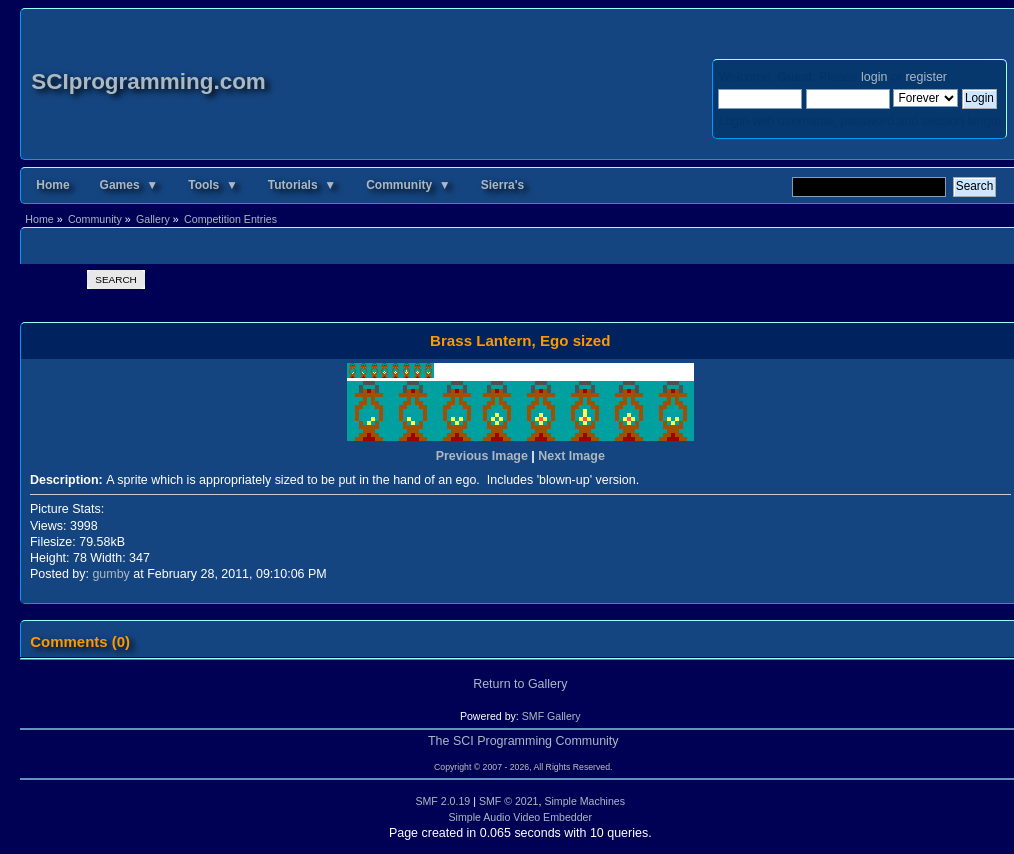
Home (52, 185)
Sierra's (503, 185)
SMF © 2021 (509, 801)
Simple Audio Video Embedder (521, 817)
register (925, 77)
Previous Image (482, 456)
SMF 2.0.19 (442, 801)
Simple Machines (584, 801)
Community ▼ (408, 185)
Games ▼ (129, 185)
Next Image (571, 456)
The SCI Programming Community (523, 741)
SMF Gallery (551, 716)
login (874, 77)
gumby (110, 574)
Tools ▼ (213, 185)
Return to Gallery (520, 684)
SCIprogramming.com (148, 81)
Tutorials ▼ (302, 185)
